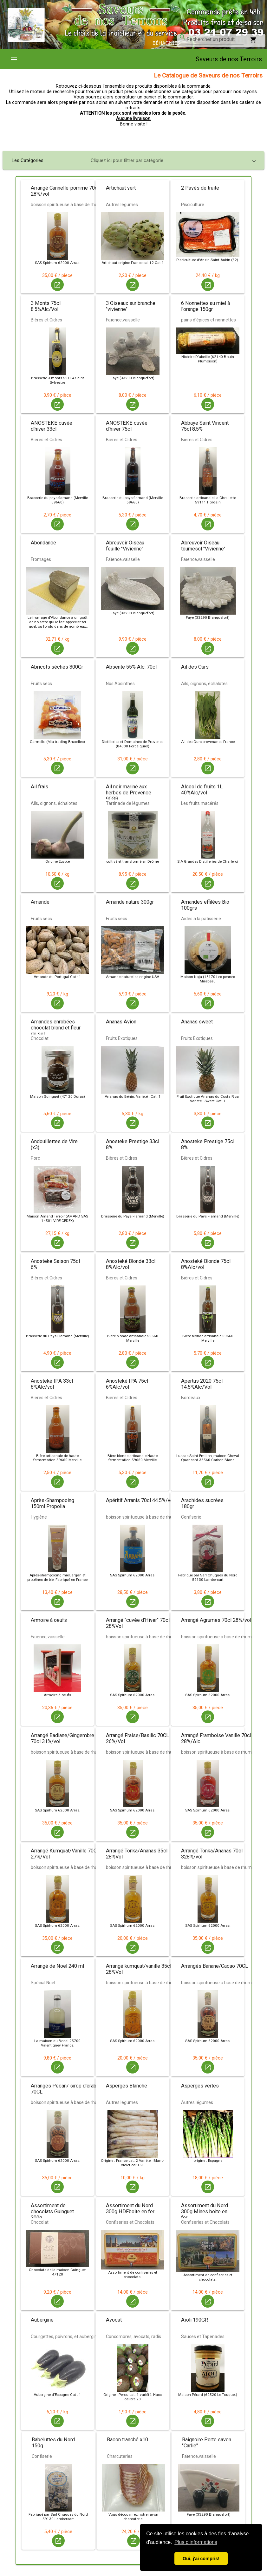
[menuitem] (16, 59)
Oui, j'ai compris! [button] (201, 2558)
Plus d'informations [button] (195, 2542)
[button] (133, 160)
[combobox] (215, 39)
